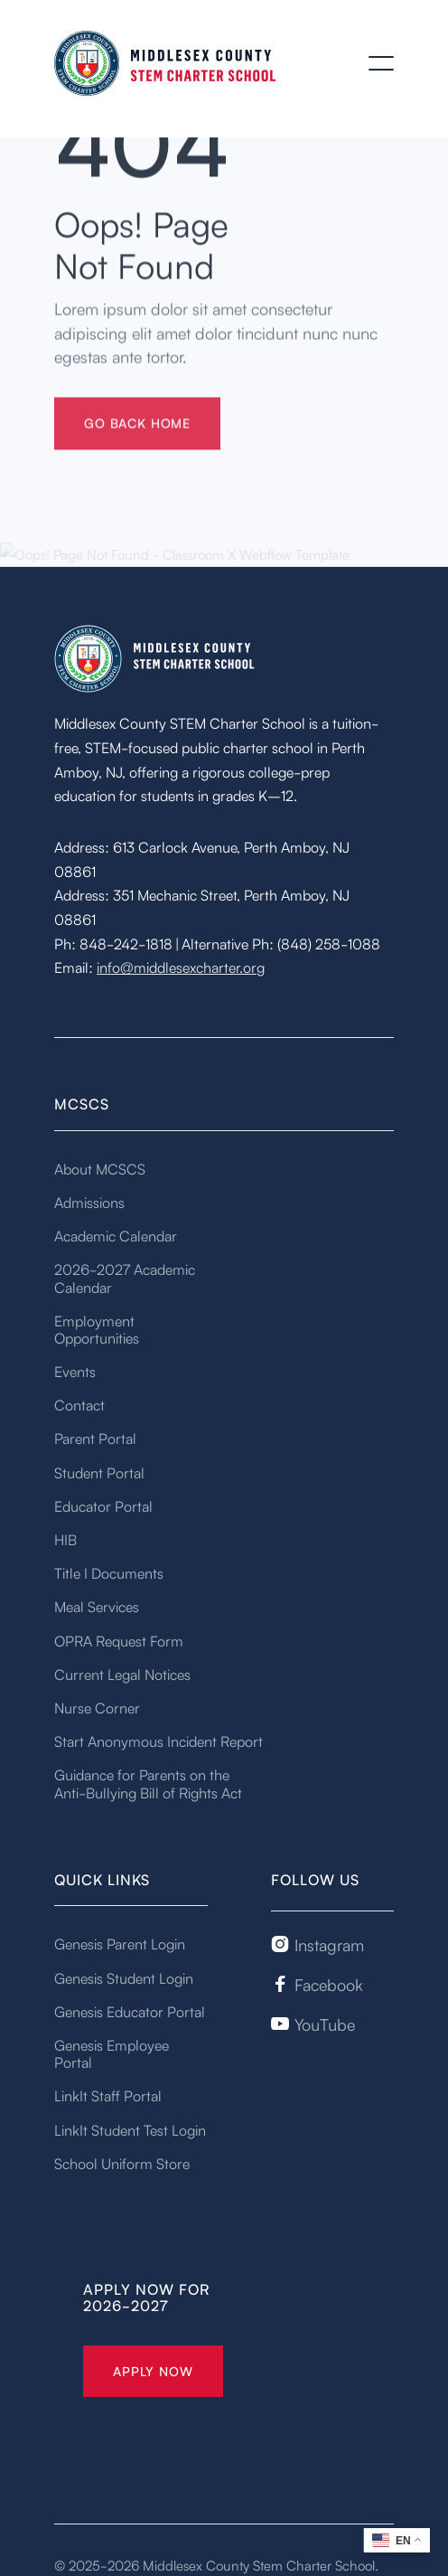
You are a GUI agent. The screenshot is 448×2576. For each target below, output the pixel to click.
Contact (79, 1404)
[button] (381, 63)
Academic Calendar (115, 1235)
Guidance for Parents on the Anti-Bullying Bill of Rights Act (148, 1782)
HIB (65, 1539)
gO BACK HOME (137, 438)
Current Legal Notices (122, 1674)
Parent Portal (95, 1438)
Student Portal (99, 1472)
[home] (167, 63)
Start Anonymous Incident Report (158, 1740)
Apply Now (153, 2371)
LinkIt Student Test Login (130, 2129)
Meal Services (96, 1606)
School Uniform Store (122, 2163)
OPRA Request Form (118, 1640)
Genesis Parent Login (119, 1943)
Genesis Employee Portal (111, 2052)
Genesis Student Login (123, 1977)
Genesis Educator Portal (129, 2011)
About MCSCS (99, 1168)
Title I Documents (108, 1572)
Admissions (89, 1202)
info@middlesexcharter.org (181, 967)
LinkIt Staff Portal (108, 2095)
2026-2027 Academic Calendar (124, 1277)
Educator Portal (103, 1505)
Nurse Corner (97, 1707)
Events (75, 1371)
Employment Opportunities (96, 1328)
